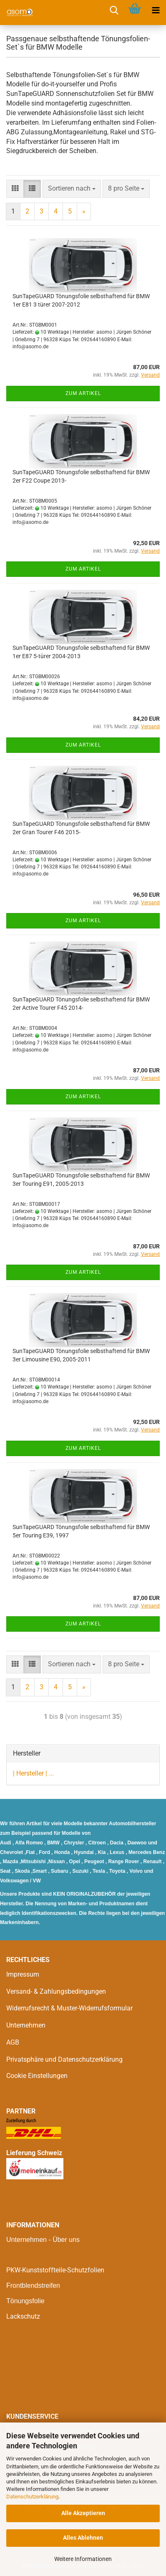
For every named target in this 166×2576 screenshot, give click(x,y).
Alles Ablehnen (83, 2537)
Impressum (22, 1974)
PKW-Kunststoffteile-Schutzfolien (55, 2270)
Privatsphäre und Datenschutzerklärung (64, 2059)
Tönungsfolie (25, 2300)
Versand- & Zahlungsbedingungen (56, 1991)
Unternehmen (25, 2025)
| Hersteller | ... (33, 1773)
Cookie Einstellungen (37, 2076)
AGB (12, 2042)
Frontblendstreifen (33, 2285)
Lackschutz (23, 2316)
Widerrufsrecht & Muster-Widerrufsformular (69, 2008)
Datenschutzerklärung (32, 2496)
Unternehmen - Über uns (43, 2239)
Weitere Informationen (83, 2559)
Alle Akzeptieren (83, 2513)
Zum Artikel (83, 393)
